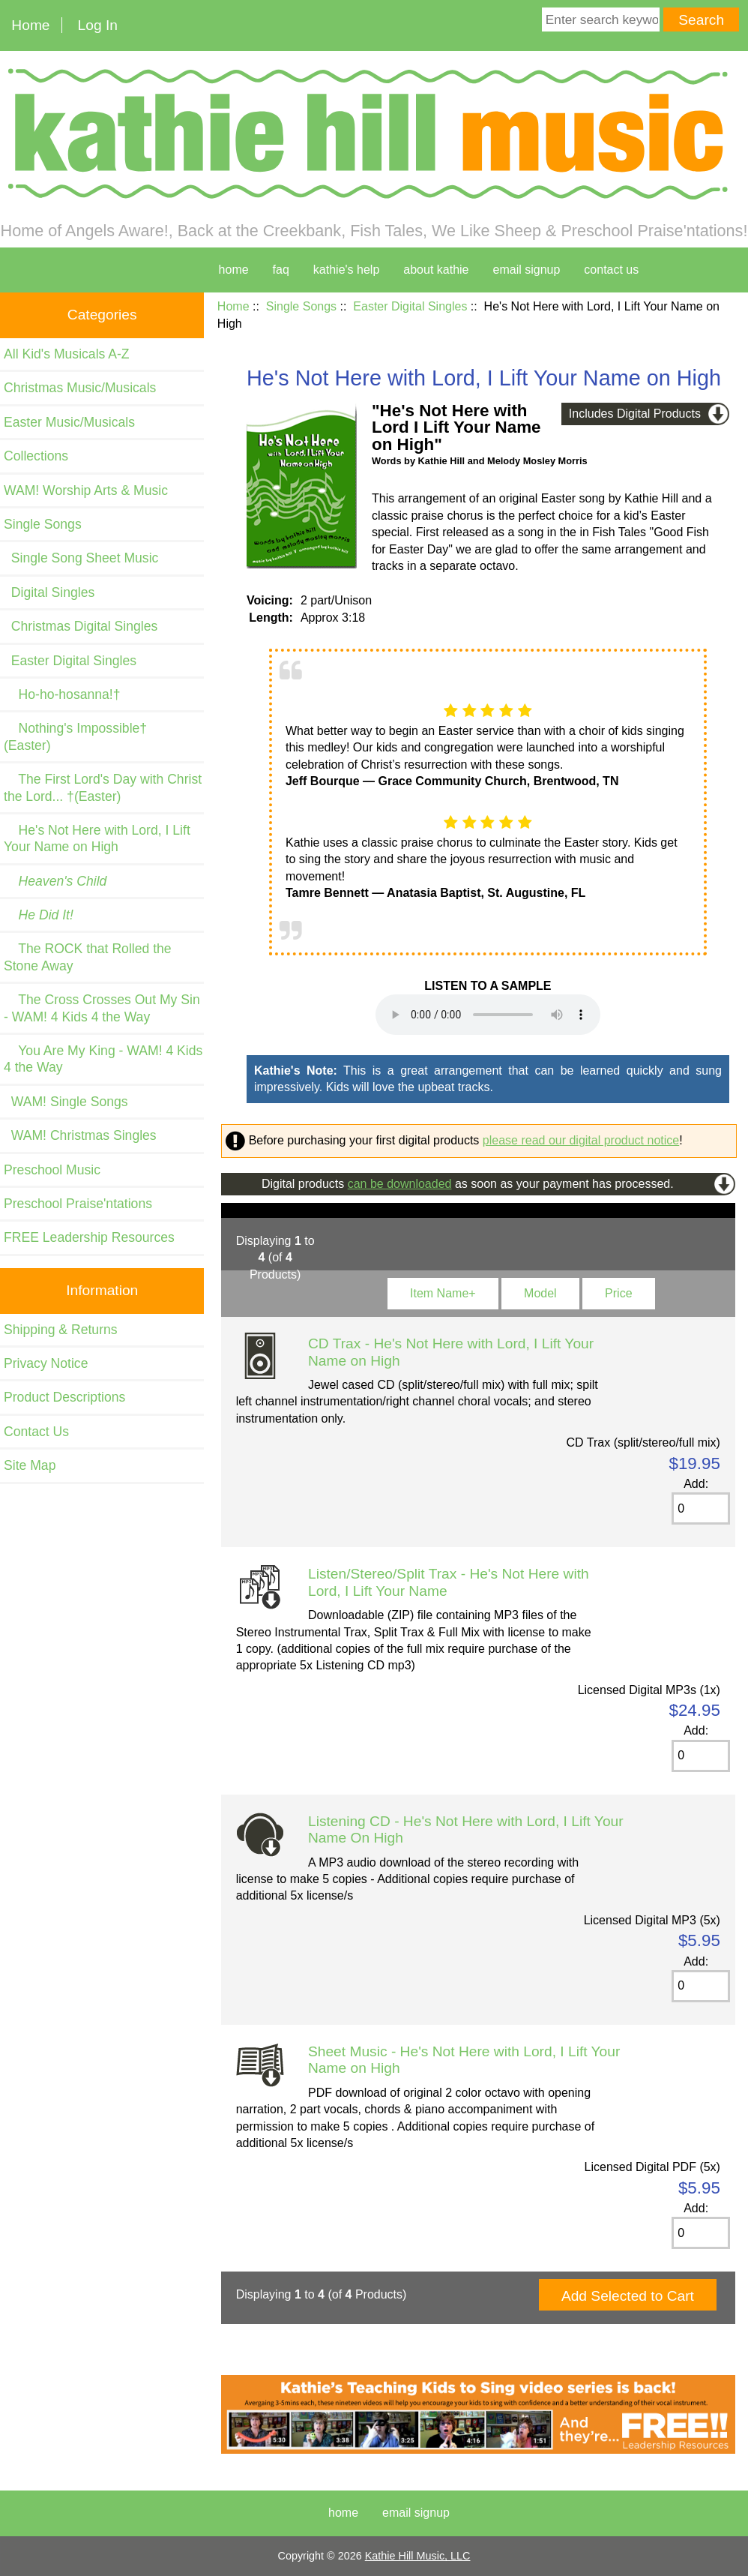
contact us (611, 269)
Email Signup (527, 269)
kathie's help (346, 269)
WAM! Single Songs (66, 1101)
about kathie (435, 269)
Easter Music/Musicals (69, 422)
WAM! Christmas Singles (80, 1135)
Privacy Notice (46, 1363)
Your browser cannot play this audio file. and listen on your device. (487, 1014)
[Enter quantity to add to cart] (701, 1508)
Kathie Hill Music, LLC (418, 2556)
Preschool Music (52, 1169)
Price (618, 1293)
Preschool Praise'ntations (78, 1203)
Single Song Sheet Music (81, 557)
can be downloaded (400, 1183)
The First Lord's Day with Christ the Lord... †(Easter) (103, 787)
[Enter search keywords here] (601, 19)
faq (281, 269)
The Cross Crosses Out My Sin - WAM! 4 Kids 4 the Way (102, 1008)
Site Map (29, 1465)
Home (30, 25)
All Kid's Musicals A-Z (67, 353)
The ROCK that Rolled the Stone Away (88, 957)
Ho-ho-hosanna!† (62, 694)
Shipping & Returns (61, 1329)
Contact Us (36, 1431)
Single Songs (301, 306)
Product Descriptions (64, 1397)
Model (540, 1293)
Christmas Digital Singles (80, 626)
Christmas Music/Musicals (80, 387)
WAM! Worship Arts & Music (86, 490)
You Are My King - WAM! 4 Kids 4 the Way (103, 1059)
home (234, 269)
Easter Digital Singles (410, 306)
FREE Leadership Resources (89, 1237)
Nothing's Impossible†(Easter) (75, 736)
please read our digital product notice (581, 1140)
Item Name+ (443, 1293)
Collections (36, 455)
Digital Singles (49, 592)
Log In (98, 25)
